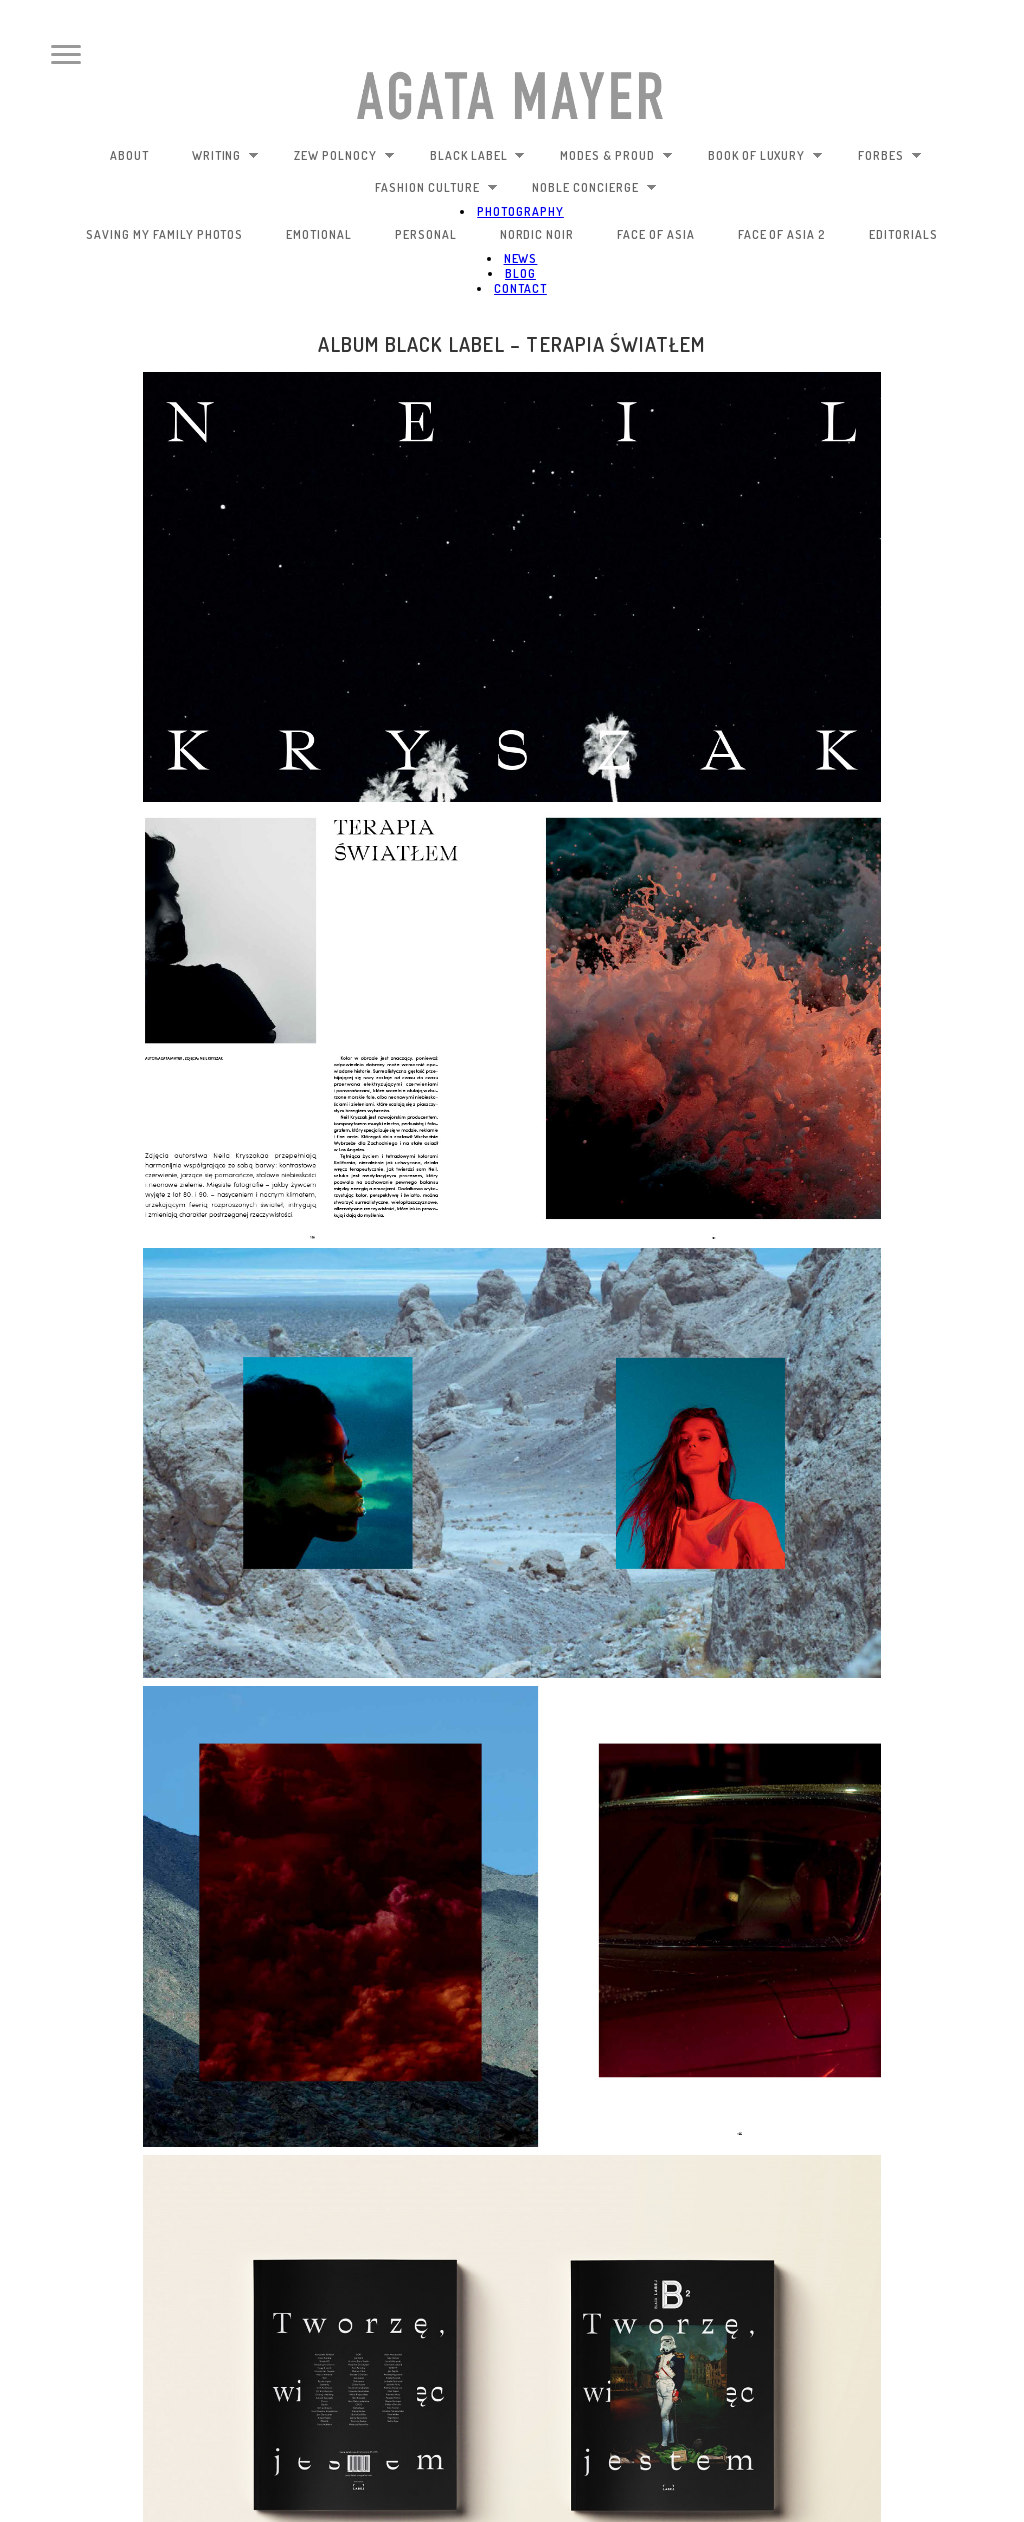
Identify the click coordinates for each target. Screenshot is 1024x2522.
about (129, 155)
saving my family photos (164, 234)
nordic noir (537, 234)
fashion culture (436, 187)
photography (520, 211)
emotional (319, 234)
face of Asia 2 (782, 234)
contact (520, 288)
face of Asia (656, 234)
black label (478, 155)
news (521, 258)
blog (520, 273)
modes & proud (616, 155)
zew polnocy (344, 155)
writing (226, 155)
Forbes (890, 155)
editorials (903, 234)
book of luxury (765, 155)
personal (426, 234)
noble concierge (594, 187)
